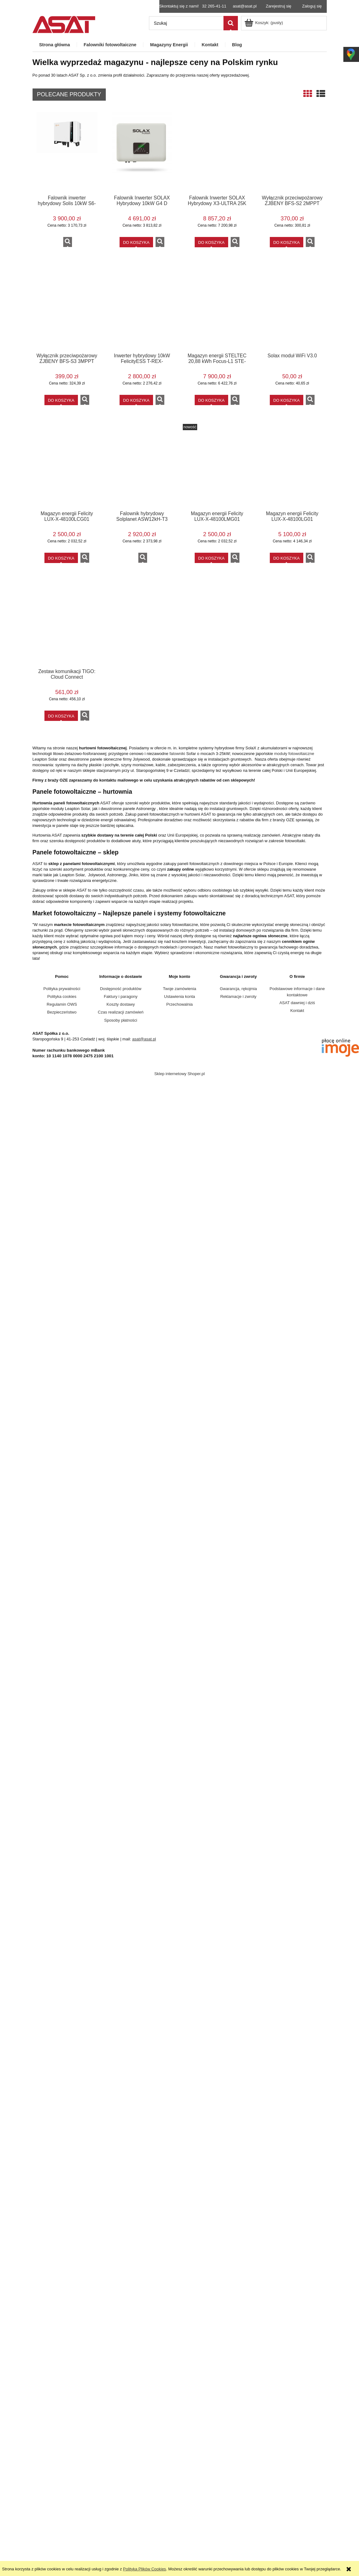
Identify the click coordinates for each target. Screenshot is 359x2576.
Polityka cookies (61, 996)
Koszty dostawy (120, 1004)
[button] (67, 242)
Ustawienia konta (179, 996)
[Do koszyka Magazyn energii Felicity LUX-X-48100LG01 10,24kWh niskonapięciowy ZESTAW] (286, 558)
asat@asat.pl (245, 6)
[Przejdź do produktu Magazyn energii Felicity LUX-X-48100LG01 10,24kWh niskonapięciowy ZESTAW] (292, 467)
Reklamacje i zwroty (238, 996)
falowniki (177, 753)
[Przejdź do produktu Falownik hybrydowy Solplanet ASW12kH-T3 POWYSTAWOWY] (142, 467)
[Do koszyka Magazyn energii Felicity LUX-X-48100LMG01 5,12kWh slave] (211, 558)
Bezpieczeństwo (62, 1012)
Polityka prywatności (62, 988)
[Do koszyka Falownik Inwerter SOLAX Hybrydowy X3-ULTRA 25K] (211, 242)
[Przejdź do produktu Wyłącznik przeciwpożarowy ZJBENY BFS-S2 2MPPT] (292, 151)
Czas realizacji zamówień (121, 1012)
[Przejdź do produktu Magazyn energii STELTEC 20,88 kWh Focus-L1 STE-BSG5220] (217, 309)
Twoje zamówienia (179, 988)
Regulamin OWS (62, 1004)
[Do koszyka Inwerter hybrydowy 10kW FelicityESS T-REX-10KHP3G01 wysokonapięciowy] (136, 400)
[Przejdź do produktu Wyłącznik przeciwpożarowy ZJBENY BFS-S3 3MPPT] (67, 309)
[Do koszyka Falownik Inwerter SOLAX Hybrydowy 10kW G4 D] (136, 242)
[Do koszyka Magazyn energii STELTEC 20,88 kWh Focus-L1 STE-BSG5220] (211, 400)
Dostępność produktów (120, 988)
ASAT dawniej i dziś (297, 1002)
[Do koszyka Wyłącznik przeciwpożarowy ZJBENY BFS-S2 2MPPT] (286, 242)
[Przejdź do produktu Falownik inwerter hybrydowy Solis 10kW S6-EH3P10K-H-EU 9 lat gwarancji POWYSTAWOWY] (67, 151)
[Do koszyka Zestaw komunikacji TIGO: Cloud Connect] (61, 716)
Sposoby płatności (120, 1020)
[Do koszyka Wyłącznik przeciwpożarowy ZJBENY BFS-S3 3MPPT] (61, 400)
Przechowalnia (179, 1004)
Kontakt (297, 1010)
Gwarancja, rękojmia (238, 988)
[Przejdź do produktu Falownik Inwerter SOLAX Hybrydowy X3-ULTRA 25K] (217, 151)
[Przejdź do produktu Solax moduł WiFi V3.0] (292, 309)
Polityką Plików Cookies (144, 2569)
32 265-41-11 (214, 6)
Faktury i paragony (121, 996)
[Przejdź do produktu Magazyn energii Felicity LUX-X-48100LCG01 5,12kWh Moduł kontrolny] (67, 467)
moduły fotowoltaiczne (294, 753)
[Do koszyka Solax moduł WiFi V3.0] (286, 400)
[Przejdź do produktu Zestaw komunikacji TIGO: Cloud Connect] (67, 625)
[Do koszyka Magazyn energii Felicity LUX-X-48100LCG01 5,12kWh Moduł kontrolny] (61, 558)
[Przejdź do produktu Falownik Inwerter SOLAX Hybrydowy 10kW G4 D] (142, 151)
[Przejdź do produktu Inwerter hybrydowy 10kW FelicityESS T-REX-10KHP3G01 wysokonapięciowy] (142, 309)
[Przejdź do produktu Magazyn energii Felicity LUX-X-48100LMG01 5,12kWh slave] (217, 467)
